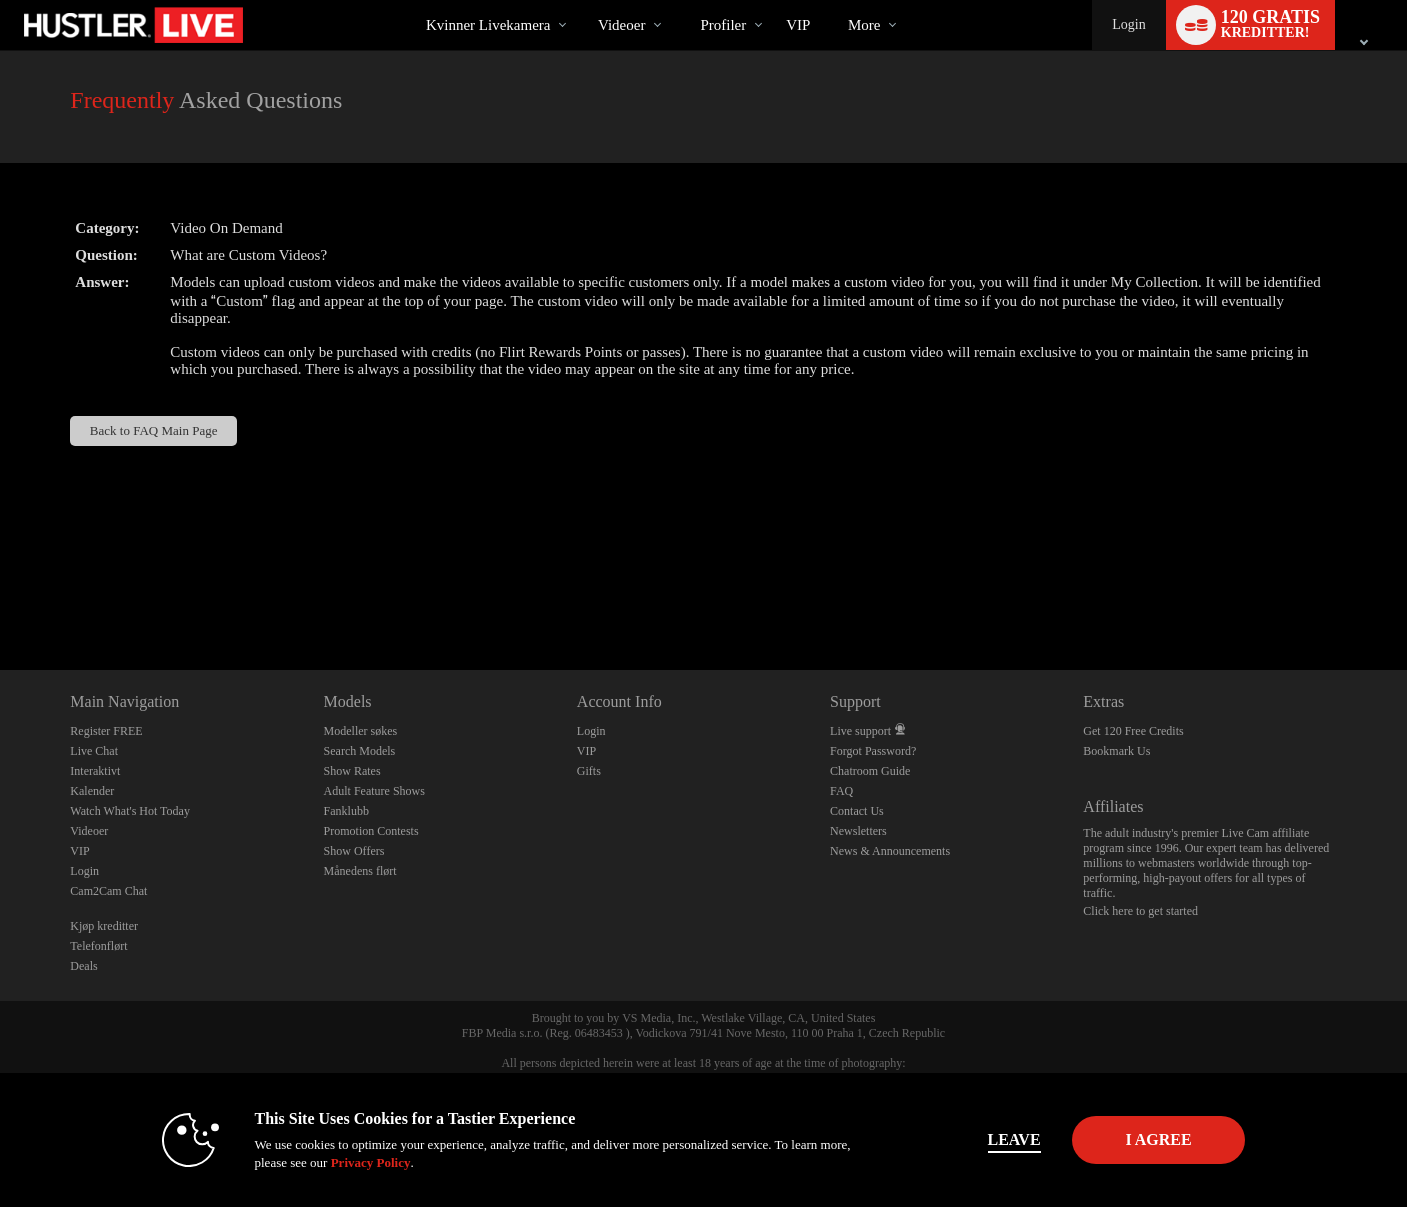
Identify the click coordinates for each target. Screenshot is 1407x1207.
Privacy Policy (339, 1162)
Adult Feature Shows (374, 791)
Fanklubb (346, 811)
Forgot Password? (873, 751)
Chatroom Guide (870, 771)
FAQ (841, 791)
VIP (798, 25)
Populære (580, 0)
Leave (982, 1139)
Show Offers (354, 851)
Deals (83, 966)
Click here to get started (1140, 911)
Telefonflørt (98, 946)
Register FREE (106, 731)
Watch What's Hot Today (130, 811)
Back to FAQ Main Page (154, 430)
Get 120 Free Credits (1133, 731)
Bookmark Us (1116, 751)
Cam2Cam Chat (108, 891)
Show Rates (352, 771)
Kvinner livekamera (488, 25)
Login (1128, 24)
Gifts (589, 771)
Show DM (0, 595)
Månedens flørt (360, 871)
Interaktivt (95, 771)
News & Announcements (890, 851)
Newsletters (858, 831)
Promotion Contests (371, 831)
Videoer (621, 25)
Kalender (92, 791)
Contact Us (857, 811)
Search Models (360, 751)
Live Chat (94, 751)
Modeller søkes (361, 731)
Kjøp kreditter (104, 926)
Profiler (723, 25)
